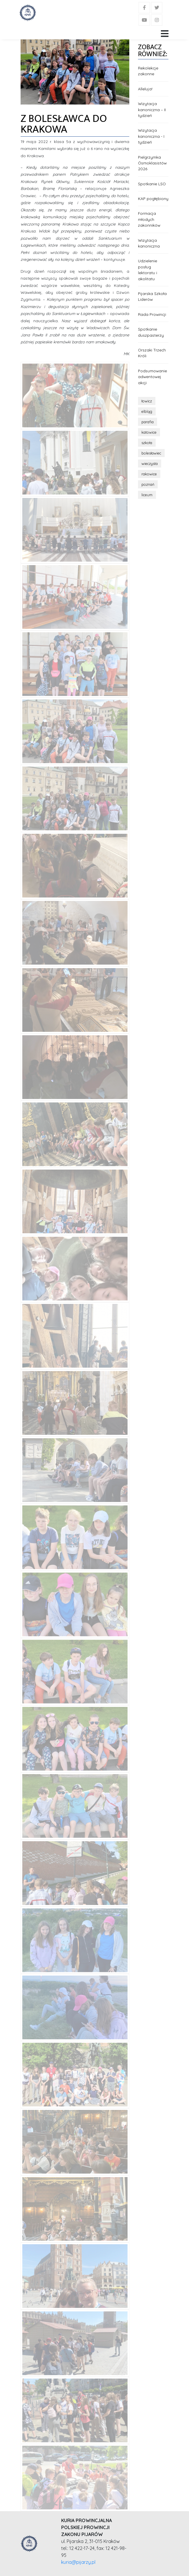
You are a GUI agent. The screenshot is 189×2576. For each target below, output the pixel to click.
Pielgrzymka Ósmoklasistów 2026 (152, 163)
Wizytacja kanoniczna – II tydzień (152, 109)
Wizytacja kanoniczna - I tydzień (151, 136)
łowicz (146, 401)
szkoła (146, 442)
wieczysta (149, 463)
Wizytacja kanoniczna (149, 243)
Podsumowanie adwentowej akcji (152, 376)
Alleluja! (145, 88)
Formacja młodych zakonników (149, 219)
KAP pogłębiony (153, 198)
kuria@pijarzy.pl (78, 2562)
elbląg (146, 411)
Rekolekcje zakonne (148, 70)
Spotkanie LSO (152, 183)
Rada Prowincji (152, 314)
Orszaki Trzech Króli (152, 352)
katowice (149, 432)
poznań (147, 484)
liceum (146, 494)
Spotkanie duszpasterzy (151, 332)
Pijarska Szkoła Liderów (152, 296)
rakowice (149, 474)
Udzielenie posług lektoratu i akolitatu (147, 269)
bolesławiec (151, 453)
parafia (147, 421)
